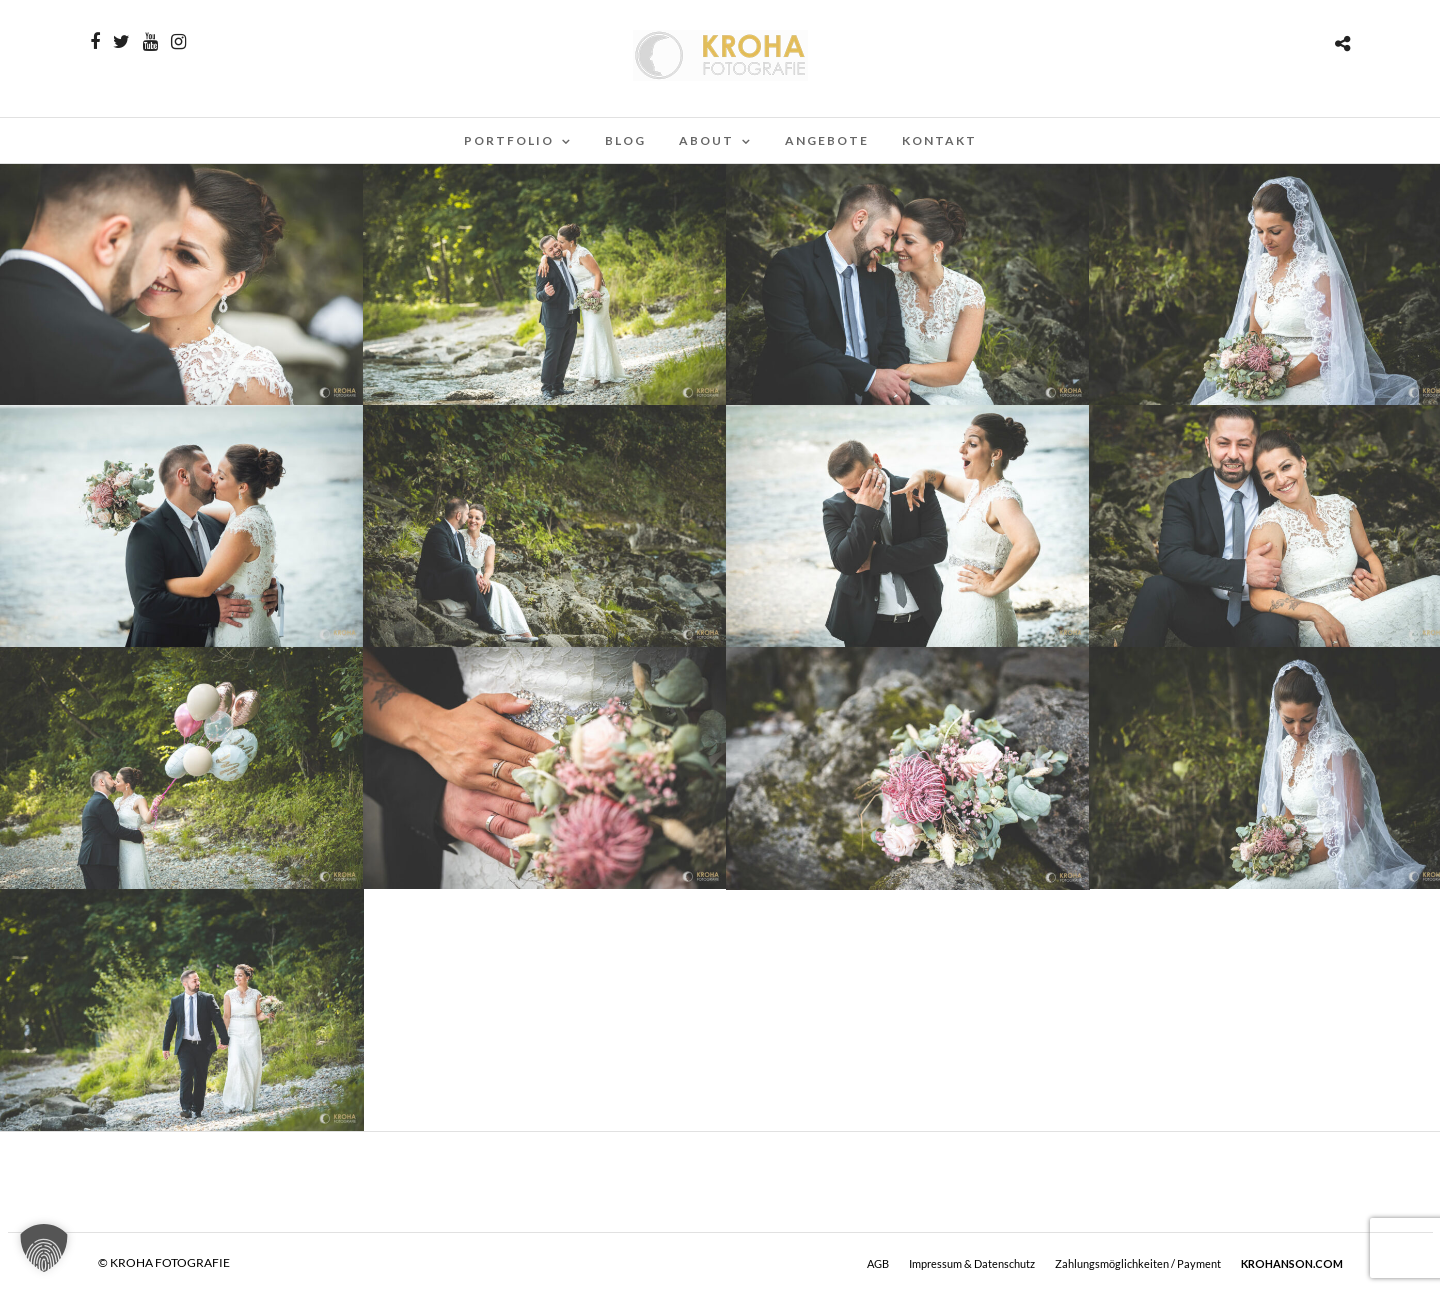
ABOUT (706, 140)
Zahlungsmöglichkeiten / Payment (1138, 1263)
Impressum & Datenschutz (972, 1263)
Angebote (827, 140)
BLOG (625, 140)
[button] (44, 1248)
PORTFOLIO (509, 140)
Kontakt (939, 140)
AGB (878, 1263)
